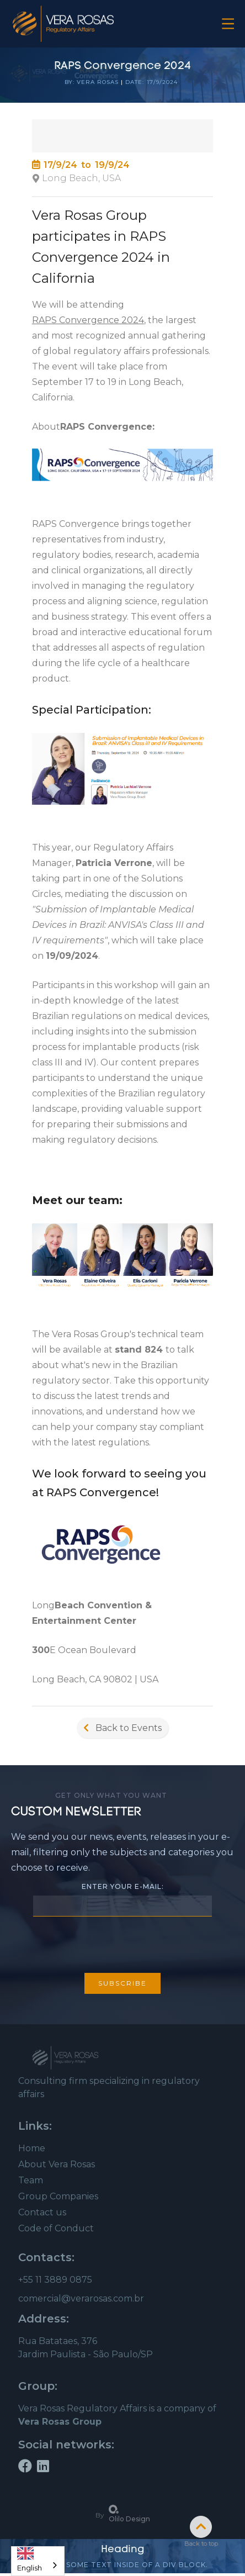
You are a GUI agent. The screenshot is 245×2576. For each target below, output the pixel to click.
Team (30, 2180)
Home (31, 2148)
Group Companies (58, 2196)
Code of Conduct (56, 2228)
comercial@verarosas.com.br (81, 2298)
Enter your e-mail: (123, 1886)
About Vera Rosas (56, 2164)
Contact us (42, 2212)
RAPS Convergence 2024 (88, 320)
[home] (63, 23)
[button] (228, 24)
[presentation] (122, 1943)
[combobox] (38, 2561)
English (29, 2557)
